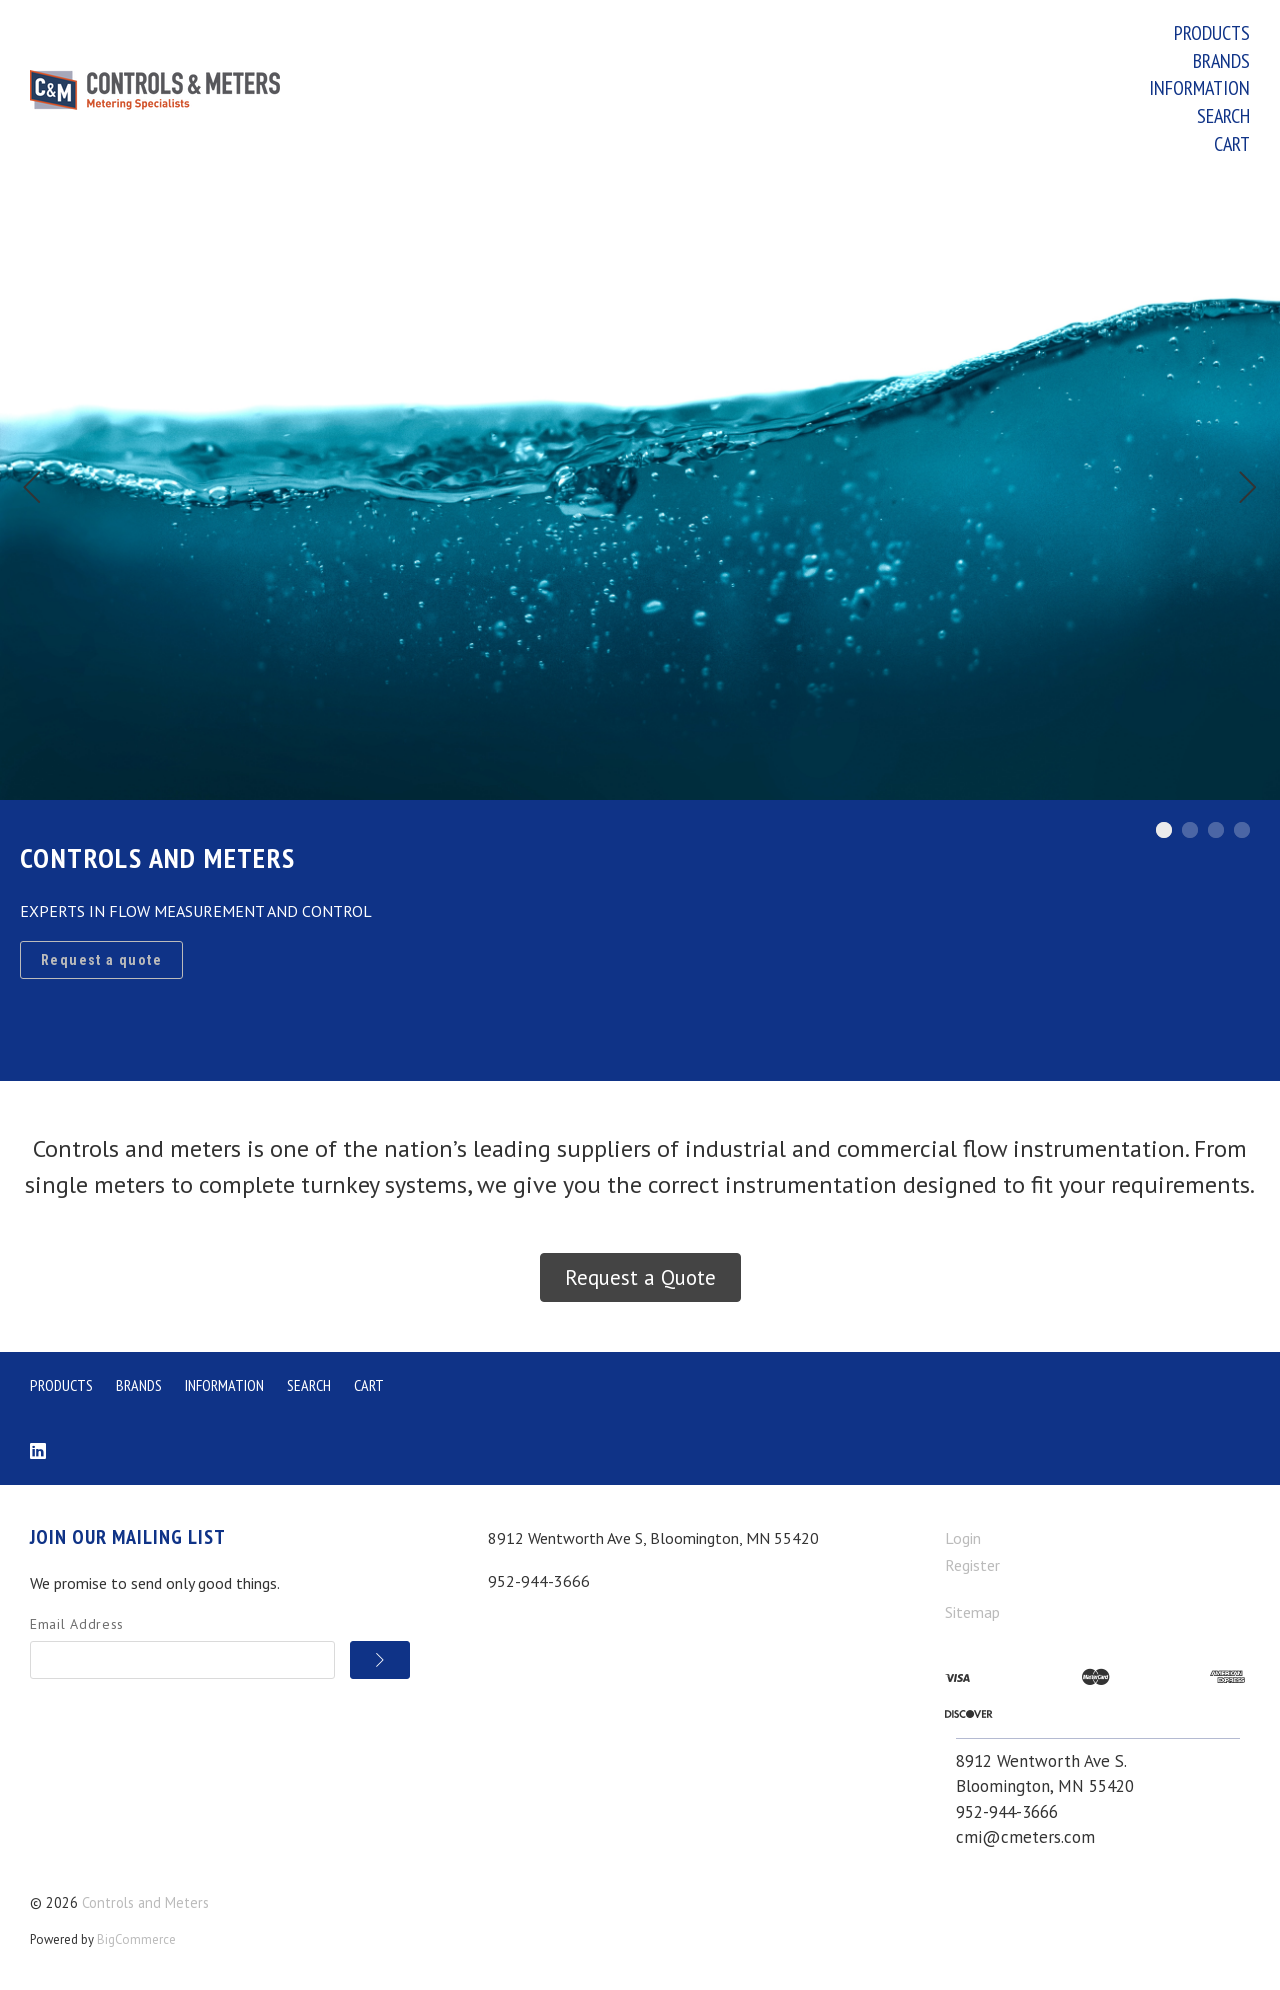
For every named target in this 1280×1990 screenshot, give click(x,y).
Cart (1232, 144)
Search (1223, 116)
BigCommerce (136, 1939)
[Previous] (32, 490)
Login (963, 1538)
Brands (1221, 61)
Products (1212, 33)
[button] (640, 1278)
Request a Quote (640, 1277)
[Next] (1248, 490)
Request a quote (101, 960)
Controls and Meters (145, 1902)
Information (1199, 88)
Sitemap (972, 1612)
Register (972, 1565)
